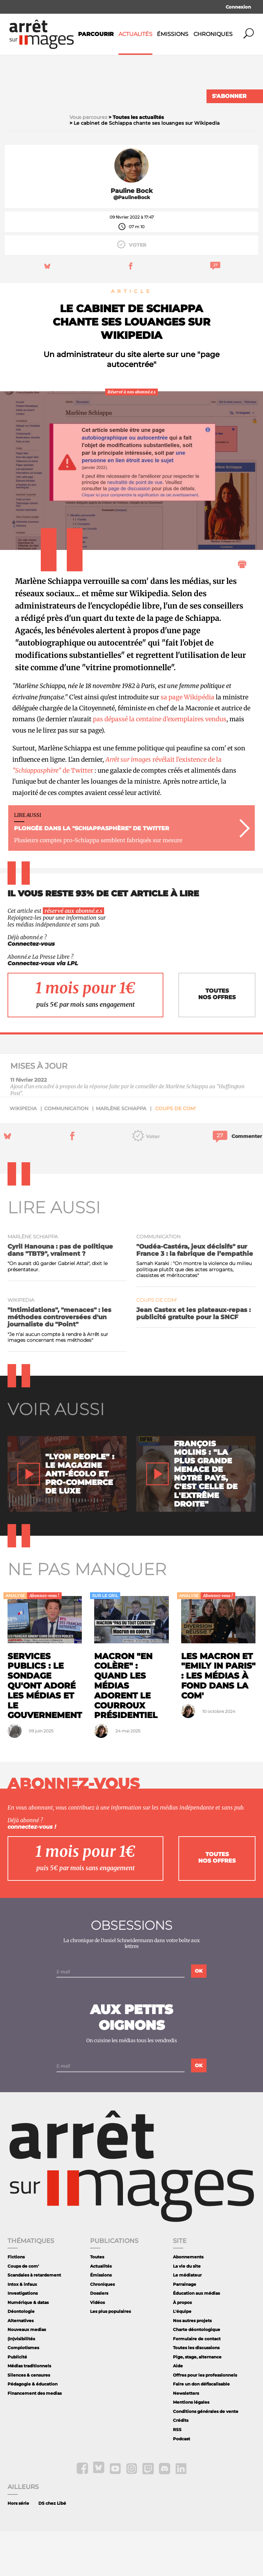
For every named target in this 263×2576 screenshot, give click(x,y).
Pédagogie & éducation (33, 2428)
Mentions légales (191, 2446)
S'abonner (229, 96)
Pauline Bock (132, 235)
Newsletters (186, 2437)
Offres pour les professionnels (205, 2419)
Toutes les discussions (196, 2392)
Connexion (238, 7)
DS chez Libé (52, 2547)
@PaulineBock (131, 242)
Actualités (135, 34)
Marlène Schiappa (121, 1153)
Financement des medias (35, 2437)
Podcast (181, 2483)
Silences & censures (29, 2419)
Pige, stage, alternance (197, 2401)
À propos (182, 2347)
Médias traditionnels (29, 2410)
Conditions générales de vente (205, 2455)
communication (66, 1153)
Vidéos (97, 2347)
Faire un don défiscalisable (201, 2428)
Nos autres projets (192, 2365)
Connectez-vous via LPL (43, 1008)
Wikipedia (23, 1153)
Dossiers (99, 2337)
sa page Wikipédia (187, 741)
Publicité (17, 2401)
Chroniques (213, 34)
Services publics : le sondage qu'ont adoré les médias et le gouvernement (45, 1730)
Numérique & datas (28, 2347)
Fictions (16, 2301)
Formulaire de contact (197, 2383)
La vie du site (187, 2310)
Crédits (180, 2464)
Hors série (18, 2547)
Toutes (97, 2301)
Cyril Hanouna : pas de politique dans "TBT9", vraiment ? (60, 1294)
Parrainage (184, 2328)
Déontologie (21, 2355)
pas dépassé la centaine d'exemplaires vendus (159, 764)
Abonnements (188, 2301)
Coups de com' (175, 1153)
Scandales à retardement (34, 2319)
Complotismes (23, 2392)
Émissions (172, 34)
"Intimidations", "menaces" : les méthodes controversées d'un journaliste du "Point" (59, 1361)
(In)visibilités (21, 2383)
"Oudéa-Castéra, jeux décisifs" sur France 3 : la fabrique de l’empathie (194, 1294)
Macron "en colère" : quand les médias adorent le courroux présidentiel (126, 1730)
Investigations (23, 2337)
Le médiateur (187, 2319)
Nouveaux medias (27, 2374)
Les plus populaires (110, 2355)
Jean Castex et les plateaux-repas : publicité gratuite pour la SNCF (193, 1358)
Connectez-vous (31, 988)
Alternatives (21, 2365)
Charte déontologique (196, 2374)
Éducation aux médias (196, 2337)
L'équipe (182, 2355)
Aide (178, 2410)
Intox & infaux (22, 2328)
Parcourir (96, 34)
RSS (177, 2474)
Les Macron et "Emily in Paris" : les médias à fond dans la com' (218, 1720)
